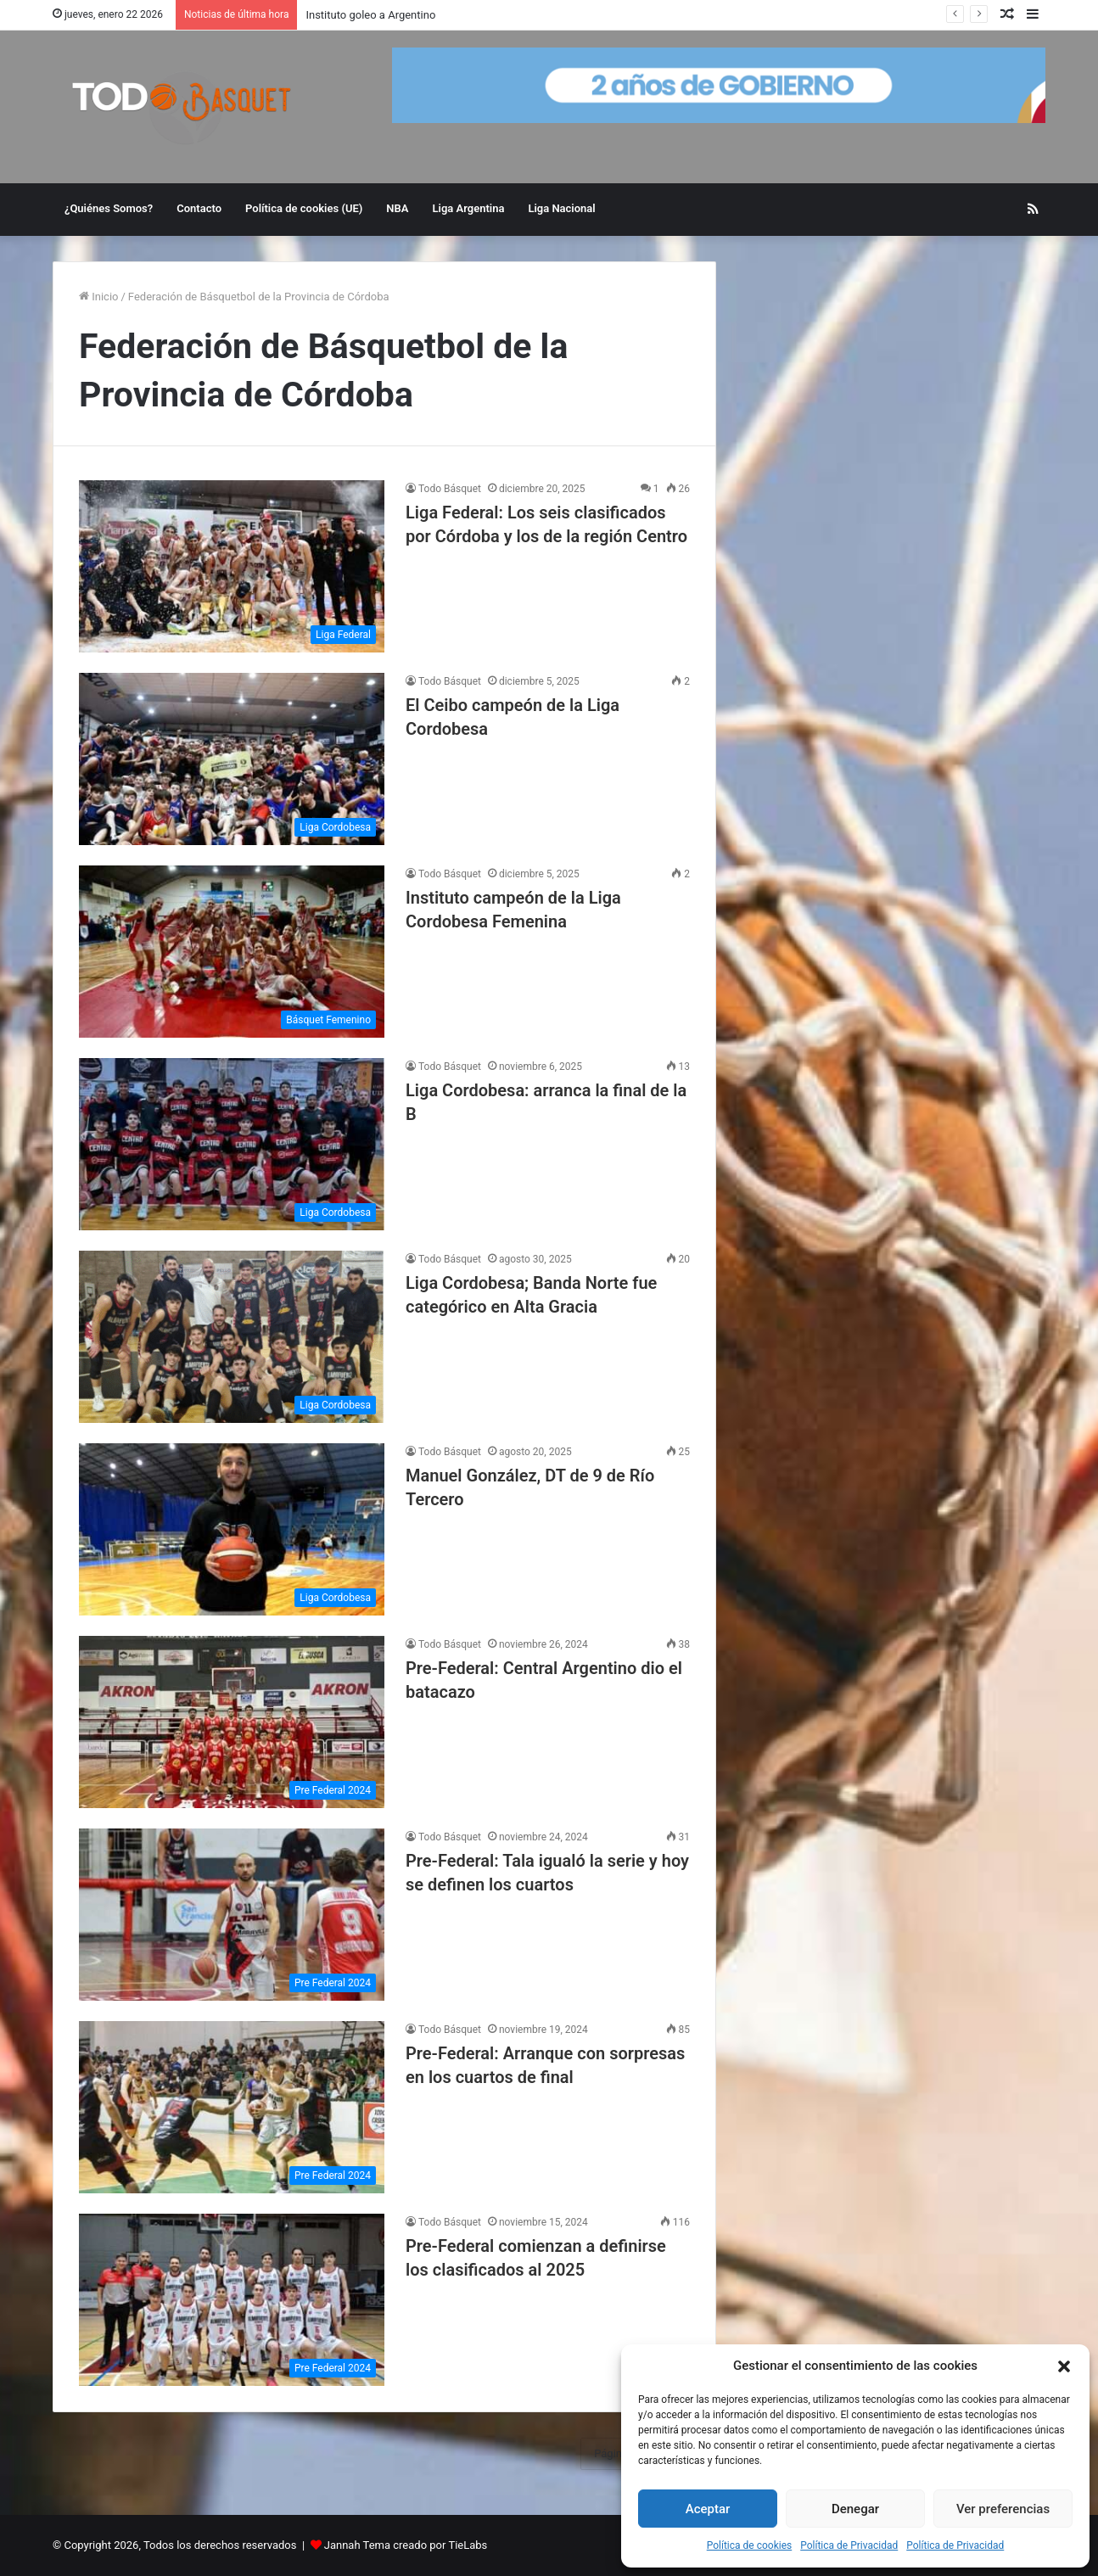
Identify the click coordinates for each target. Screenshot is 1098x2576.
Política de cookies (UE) (303, 208)
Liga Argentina (469, 208)
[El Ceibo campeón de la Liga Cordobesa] (231, 759)
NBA (397, 208)
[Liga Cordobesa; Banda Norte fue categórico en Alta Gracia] (231, 1337)
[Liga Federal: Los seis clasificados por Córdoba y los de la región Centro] (231, 566)
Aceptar (708, 2509)
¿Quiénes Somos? (108, 208)
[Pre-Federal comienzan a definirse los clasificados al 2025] (231, 2300)
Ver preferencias (1003, 2509)
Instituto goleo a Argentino (370, 14)
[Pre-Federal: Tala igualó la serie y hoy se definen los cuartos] (231, 1914)
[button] (1064, 2366)
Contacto (198, 208)
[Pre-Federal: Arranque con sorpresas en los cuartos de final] (231, 2107)
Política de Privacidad (849, 2545)
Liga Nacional (561, 208)
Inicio (98, 296)
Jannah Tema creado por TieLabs (406, 2545)
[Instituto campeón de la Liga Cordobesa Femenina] (231, 951)
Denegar (855, 2509)
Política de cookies (750, 2545)
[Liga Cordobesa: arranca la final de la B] (231, 1144)
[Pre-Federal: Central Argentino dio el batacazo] (231, 1722)
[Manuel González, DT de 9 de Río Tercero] (231, 1529)
